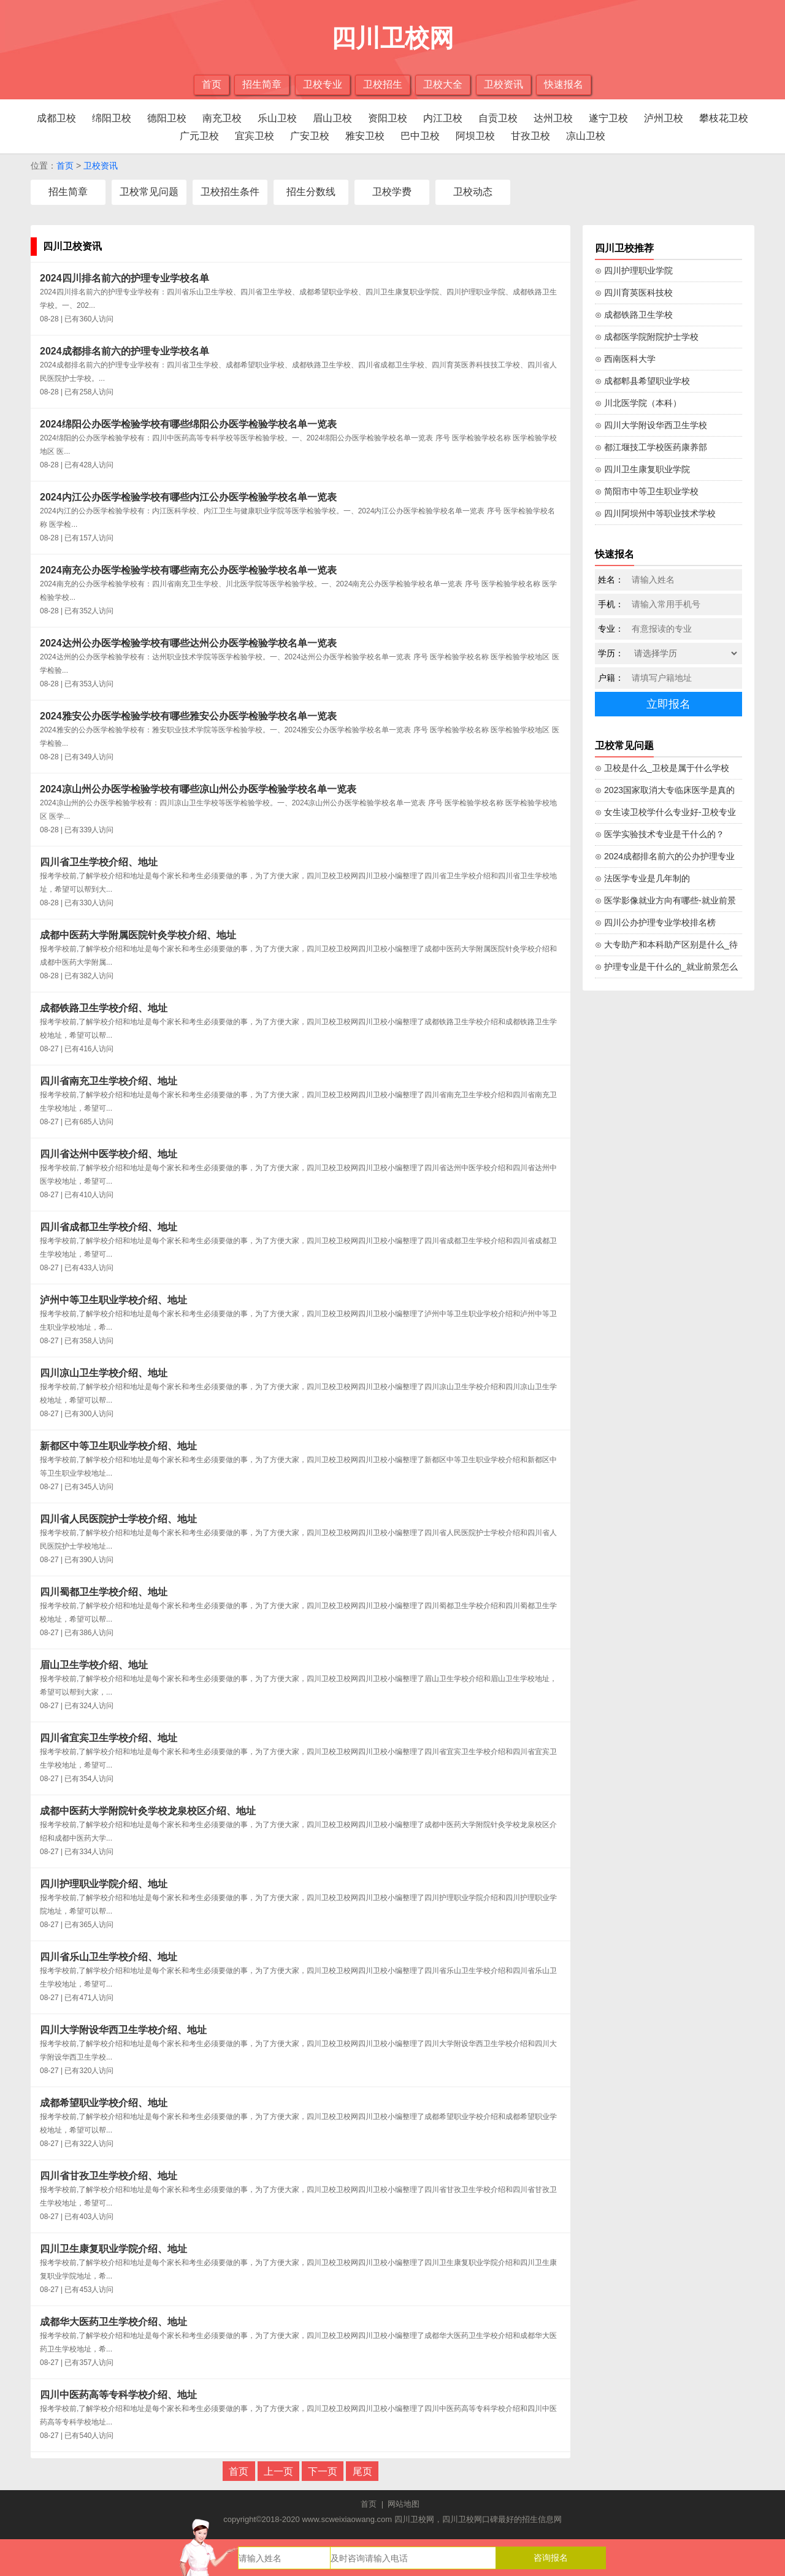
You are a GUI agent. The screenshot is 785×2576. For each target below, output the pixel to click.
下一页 (322, 2471)
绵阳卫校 (111, 118)
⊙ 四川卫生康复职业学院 (642, 469)
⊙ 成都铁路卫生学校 (634, 315)
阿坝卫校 (475, 136)
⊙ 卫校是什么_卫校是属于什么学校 (662, 768)
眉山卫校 (332, 118)
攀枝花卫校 (723, 118)
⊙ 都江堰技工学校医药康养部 (651, 447)
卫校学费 (392, 191)
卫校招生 (382, 84)
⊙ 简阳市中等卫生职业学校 (647, 491)
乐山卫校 (277, 118)
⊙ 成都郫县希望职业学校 (642, 381)
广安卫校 (309, 136)
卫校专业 (322, 84)
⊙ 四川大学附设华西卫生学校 (651, 425)
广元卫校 (199, 136)
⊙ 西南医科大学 (625, 359)
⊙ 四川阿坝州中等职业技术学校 (655, 513)
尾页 (362, 2471)
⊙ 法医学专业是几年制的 (642, 878)
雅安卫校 (365, 136)
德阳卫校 (166, 118)
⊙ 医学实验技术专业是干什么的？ (659, 834)
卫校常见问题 (149, 191)
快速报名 (563, 84)
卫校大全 (442, 84)
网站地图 (403, 2504)
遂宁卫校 (608, 118)
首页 (211, 84)
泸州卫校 (663, 118)
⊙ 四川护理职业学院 (634, 270)
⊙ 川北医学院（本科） (638, 403)
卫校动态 (472, 191)
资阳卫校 (387, 118)
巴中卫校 (420, 136)
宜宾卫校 (254, 136)
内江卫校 (442, 118)
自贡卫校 (498, 118)
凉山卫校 (585, 136)
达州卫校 (553, 118)
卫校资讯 (503, 84)
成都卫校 (56, 118)
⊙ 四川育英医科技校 (634, 292)
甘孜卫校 (530, 136)
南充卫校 (222, 118)
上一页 (278, 2471)
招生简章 (261, 84)
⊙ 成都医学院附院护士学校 (647, 337)
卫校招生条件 (230, 191)
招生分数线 (310, 191)
